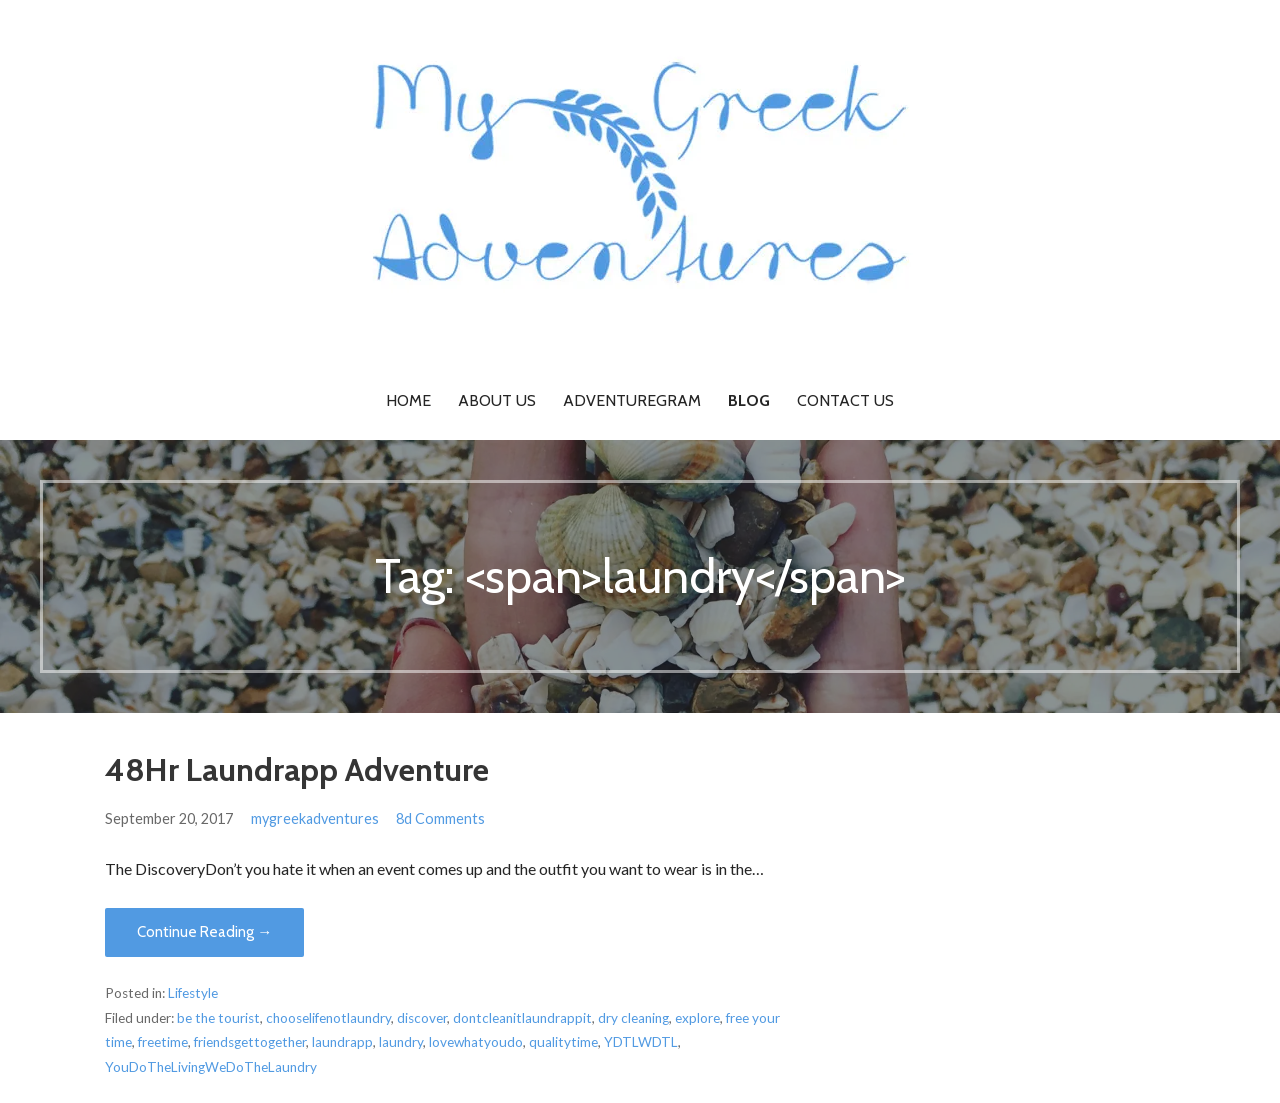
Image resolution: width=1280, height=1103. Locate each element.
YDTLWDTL (641, 1042)
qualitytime (563, 1042)
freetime (163, 1042)
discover (422, 1018)
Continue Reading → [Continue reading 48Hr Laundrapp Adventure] (204, 932)
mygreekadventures (315, 818)
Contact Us (845, 400)
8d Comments (440, 818)
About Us (497, 400)
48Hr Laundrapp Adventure (297, 769)
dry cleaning (633, 1018)
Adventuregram (632, 400)
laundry (401, 1042)
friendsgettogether (250, 1042)
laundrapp (342, 1042)
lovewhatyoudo (476, 1042)
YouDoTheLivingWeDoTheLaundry (211, 1067)
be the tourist (218, 1018)
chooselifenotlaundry (328, 1018)
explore (697, 1018)
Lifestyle (193, 993)
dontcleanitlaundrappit (522, 1018)
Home (408, 400)
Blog (749, 400)
